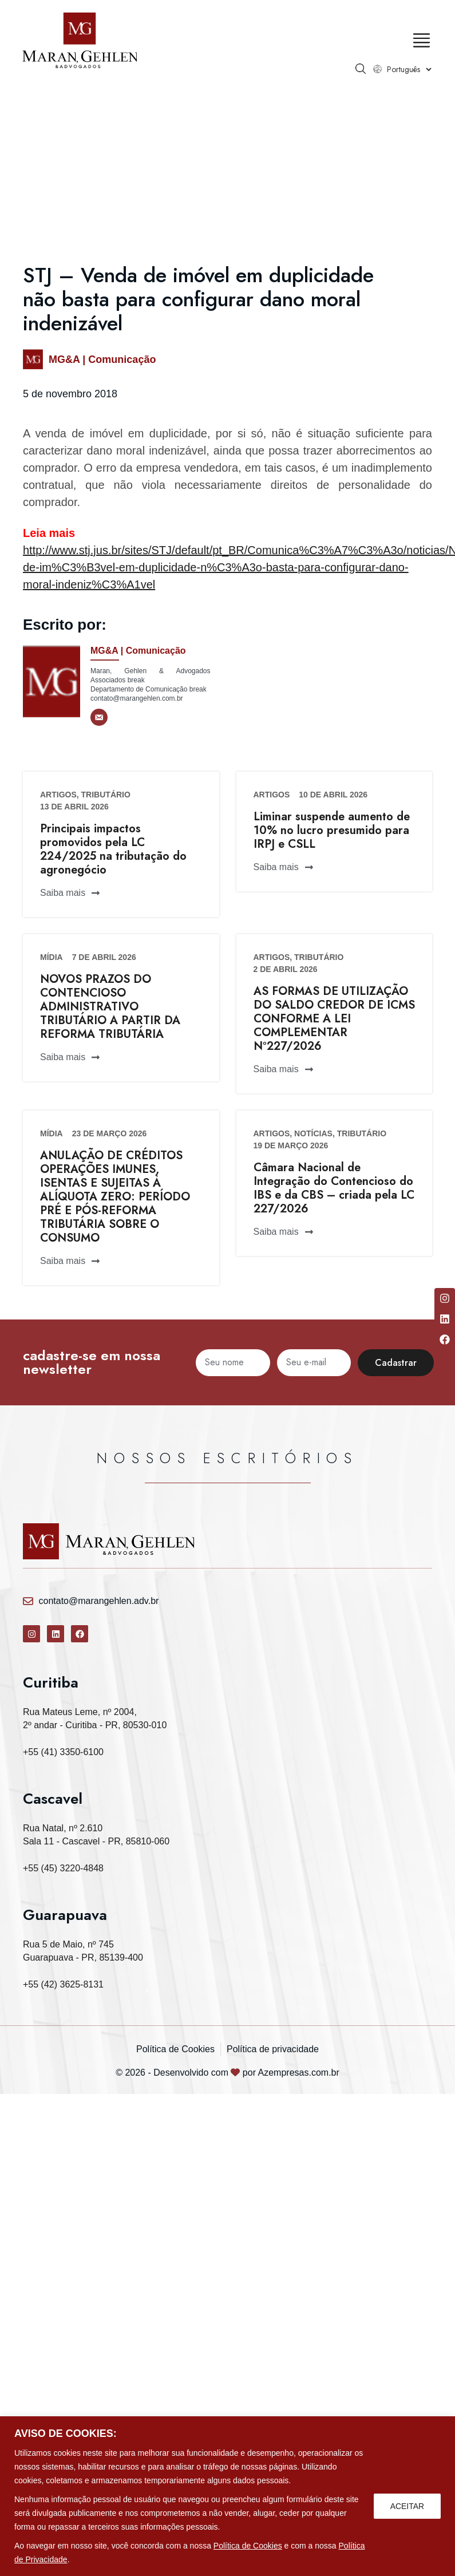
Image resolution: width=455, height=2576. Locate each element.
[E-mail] (99, 717)
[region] (227, 2496)
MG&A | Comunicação (102, 359)
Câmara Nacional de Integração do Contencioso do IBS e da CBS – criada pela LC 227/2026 (334, 1188)
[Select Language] (408, 69)
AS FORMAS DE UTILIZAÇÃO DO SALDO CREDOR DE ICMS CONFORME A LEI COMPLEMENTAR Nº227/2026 (334, 1018)
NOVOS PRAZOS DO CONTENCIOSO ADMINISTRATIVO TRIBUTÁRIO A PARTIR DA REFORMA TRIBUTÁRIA (110, 1006)
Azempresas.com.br (298, 2072)
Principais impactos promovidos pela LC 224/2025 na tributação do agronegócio (113, 849)
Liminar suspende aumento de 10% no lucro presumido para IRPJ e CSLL (332, 830)
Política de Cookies (247, 2545)
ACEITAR (407, 2506)
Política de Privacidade (78, 2559)
